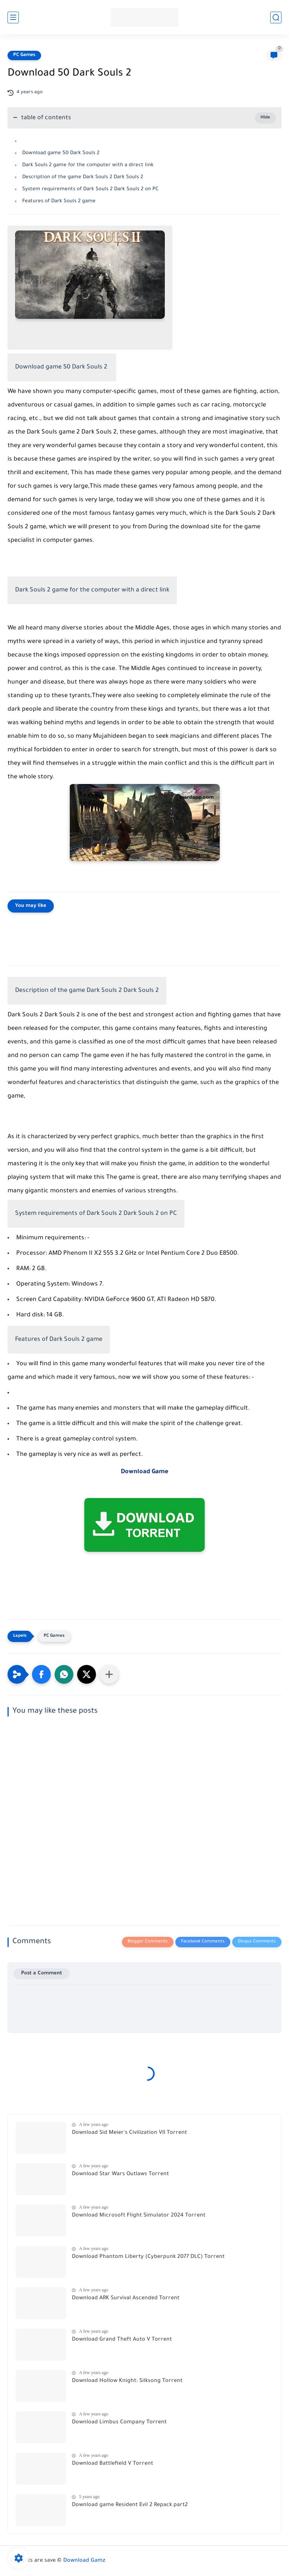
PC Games (24, 55)
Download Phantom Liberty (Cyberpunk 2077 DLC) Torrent (148, 2257)
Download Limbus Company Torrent (119, 2423)
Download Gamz (84, 2561)
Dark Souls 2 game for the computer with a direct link (88, 165)
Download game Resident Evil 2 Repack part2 (130, 2505)
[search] (275, 17)
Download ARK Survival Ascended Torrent (125, 2299)
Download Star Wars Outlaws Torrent (120, 2174)
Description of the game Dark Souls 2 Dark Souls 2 (82, 177)
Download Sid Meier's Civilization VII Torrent (129, 2133)
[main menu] (13, 17)
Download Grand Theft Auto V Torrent (122, 2340)
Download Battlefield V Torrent (112, 2464)
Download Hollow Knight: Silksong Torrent (127, 2381)
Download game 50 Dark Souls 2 (61, 153)
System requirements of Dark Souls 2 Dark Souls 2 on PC (90, 189)
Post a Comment (41, 1973)
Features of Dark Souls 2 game (59, 201)
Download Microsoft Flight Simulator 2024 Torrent (138, 2216)
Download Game (144, 1472)
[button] (41, 1674)
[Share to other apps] (109, 1674)
